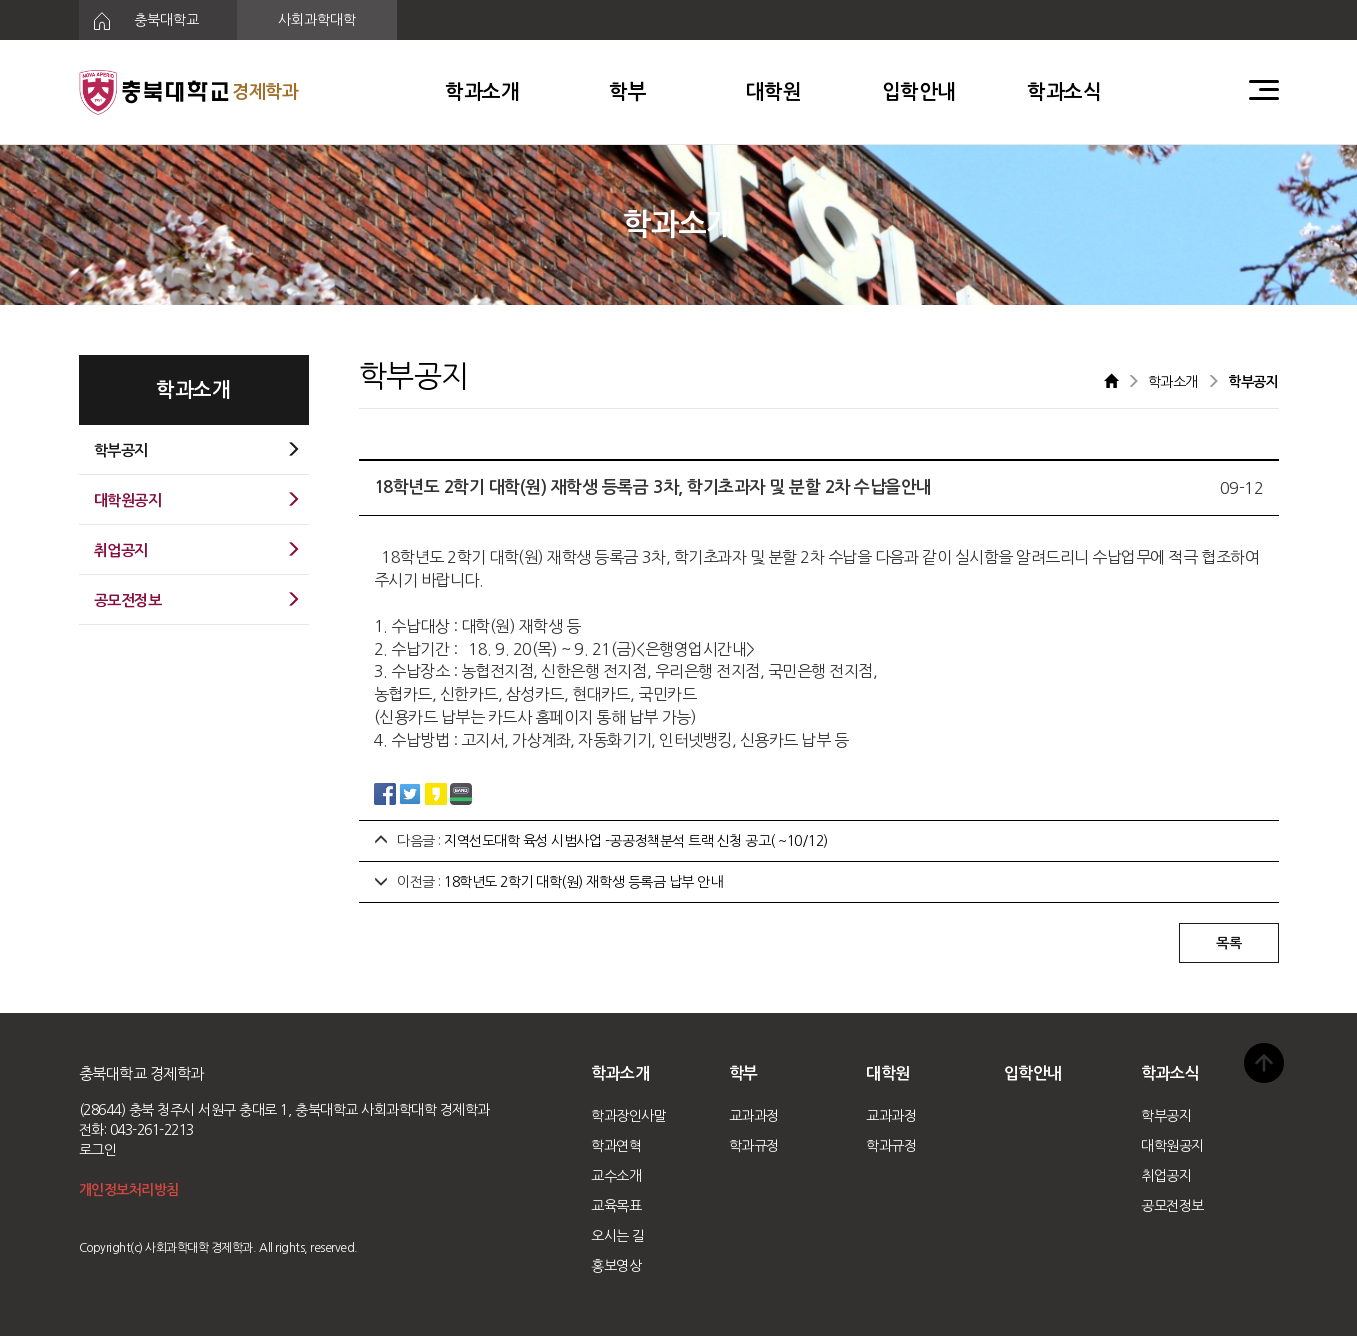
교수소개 (616, 1176)
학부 (627, 92)
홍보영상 (616, 1266)
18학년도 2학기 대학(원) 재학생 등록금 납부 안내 (583, 882)
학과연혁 (616, 1146)
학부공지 (1166, 1116)
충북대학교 (139, 21)
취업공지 (1166, 1176)
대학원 (774, 92)
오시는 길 (618, 1236)
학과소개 (482, 92)
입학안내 (919, 92)
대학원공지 (1172, 1146)
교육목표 (616, 1206)
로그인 (98, 1150)
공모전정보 (1172, 1206)
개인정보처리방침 (129, 1190)
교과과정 (754, 1116)
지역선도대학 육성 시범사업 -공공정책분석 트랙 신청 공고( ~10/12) (636, 841)
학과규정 (754, 1146)
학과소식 (1064, 92)
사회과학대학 (317, 20)
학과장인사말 (628, 1116)
